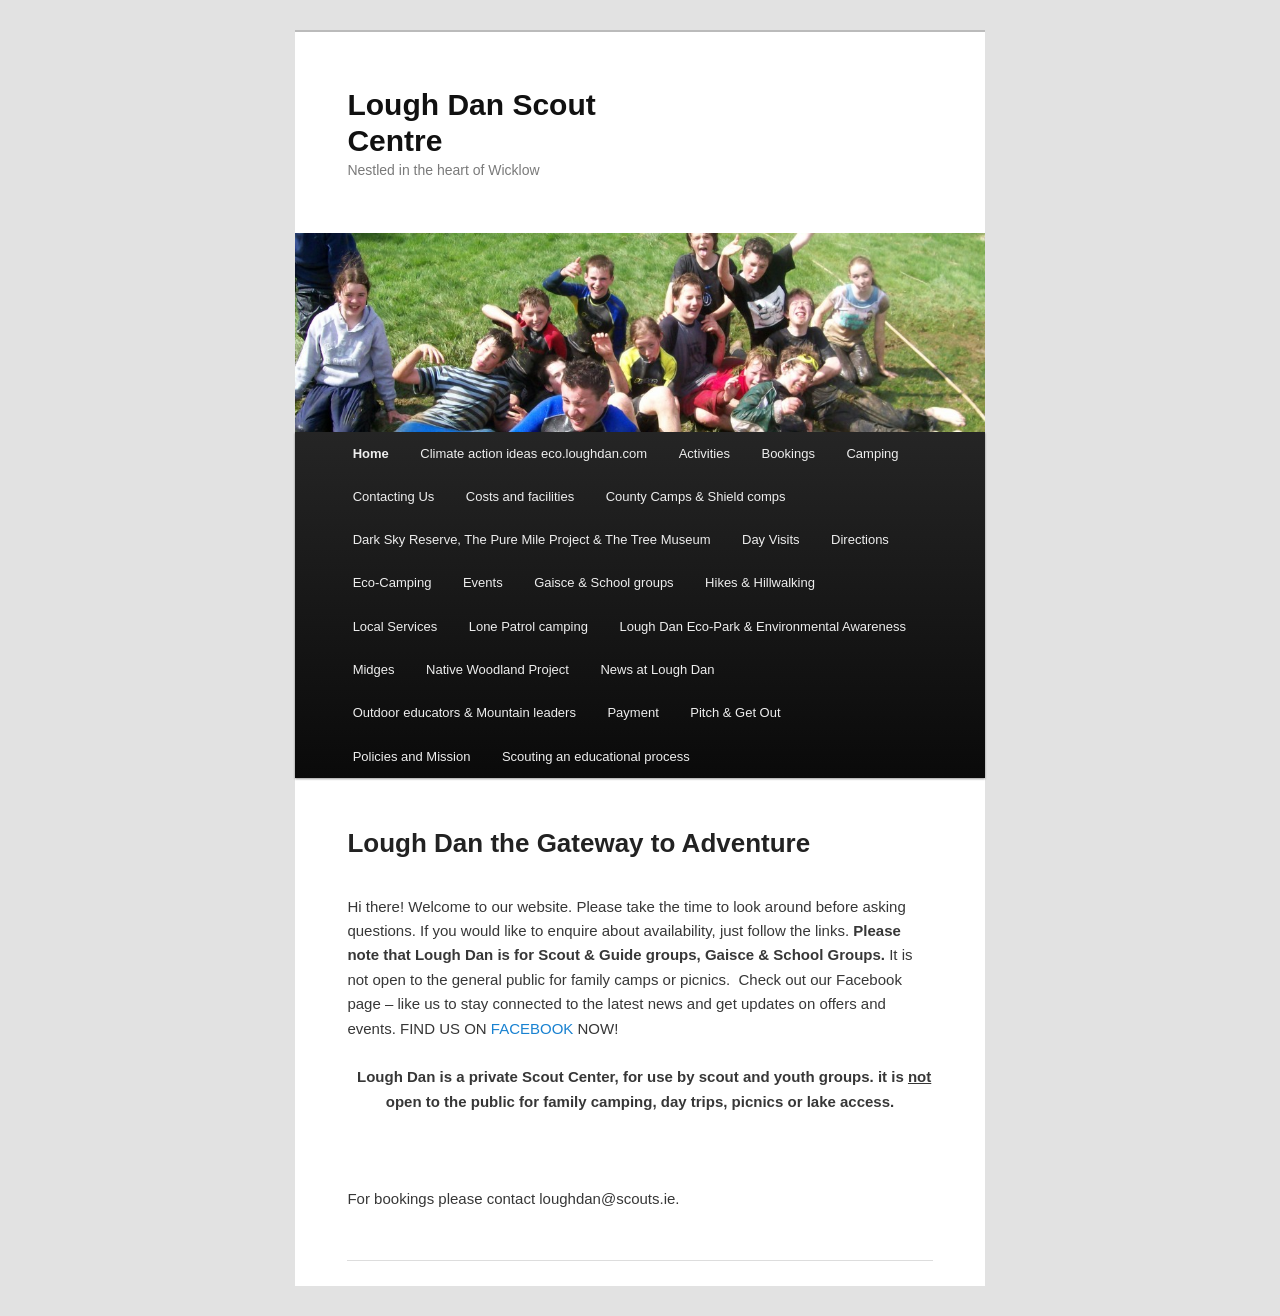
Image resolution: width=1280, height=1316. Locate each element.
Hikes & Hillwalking (760, 582)
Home (371, 453)
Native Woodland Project (497, 669)
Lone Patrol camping (528, 626)
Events (483, 582)
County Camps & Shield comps (696, 496)
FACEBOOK (532, 1028)
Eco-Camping (392, 582)
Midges (374, 669)
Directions (860, 539)
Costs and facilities (520, 496)
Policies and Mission (412, 756)
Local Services (395, 626)
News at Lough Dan (657, 669)
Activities (704, 453)
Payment (632, 712)
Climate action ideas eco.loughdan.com (533, 453)
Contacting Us (394, 496)
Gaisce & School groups (603, 582)
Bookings (787, 453)
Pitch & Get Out (735, 712)
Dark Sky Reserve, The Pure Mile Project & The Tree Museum (532, 539)
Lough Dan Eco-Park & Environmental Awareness (762, 626)
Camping (872, 453)
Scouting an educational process (596, 756)
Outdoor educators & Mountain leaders (464, 712)
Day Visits (771, 539)
